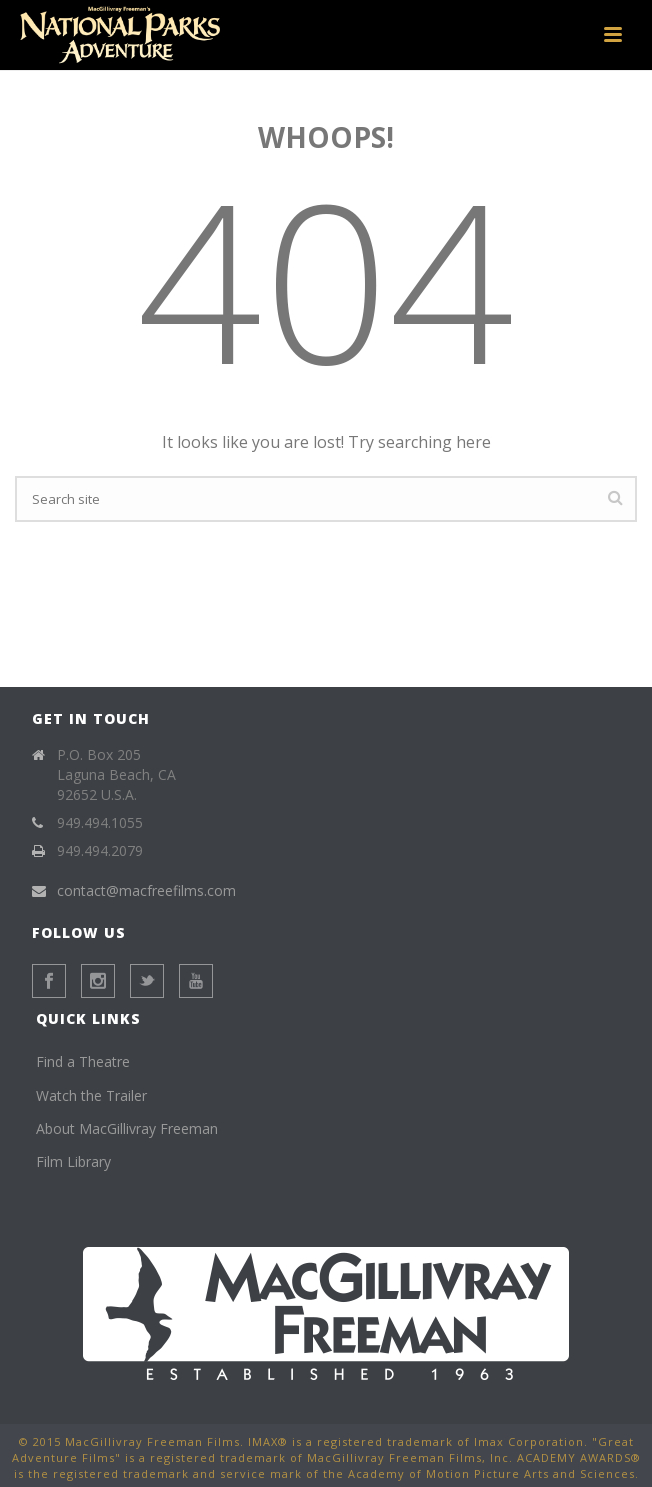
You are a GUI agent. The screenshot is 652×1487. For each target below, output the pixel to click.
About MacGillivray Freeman (127, 1128)
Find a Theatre (83, 1061)
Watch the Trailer (91, 1095)
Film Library (73, 1161)
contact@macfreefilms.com (146, 891)
